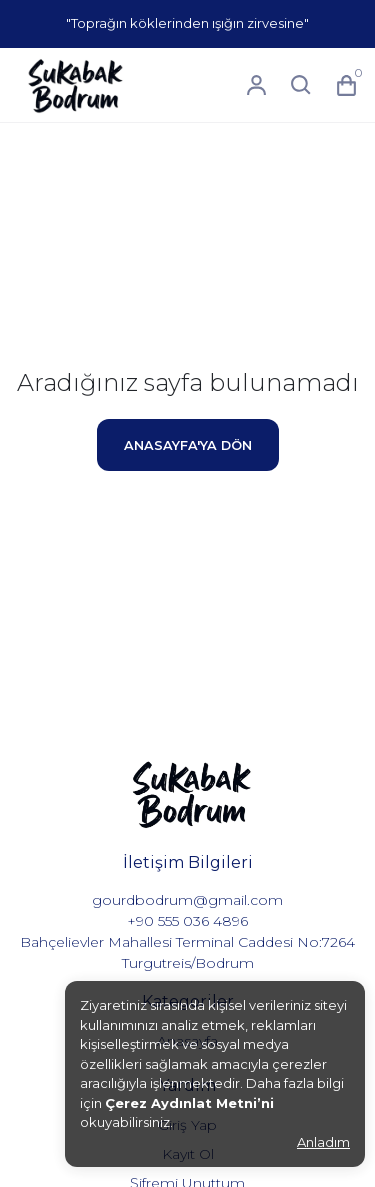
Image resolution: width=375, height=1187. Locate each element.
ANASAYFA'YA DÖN (188, 445)
